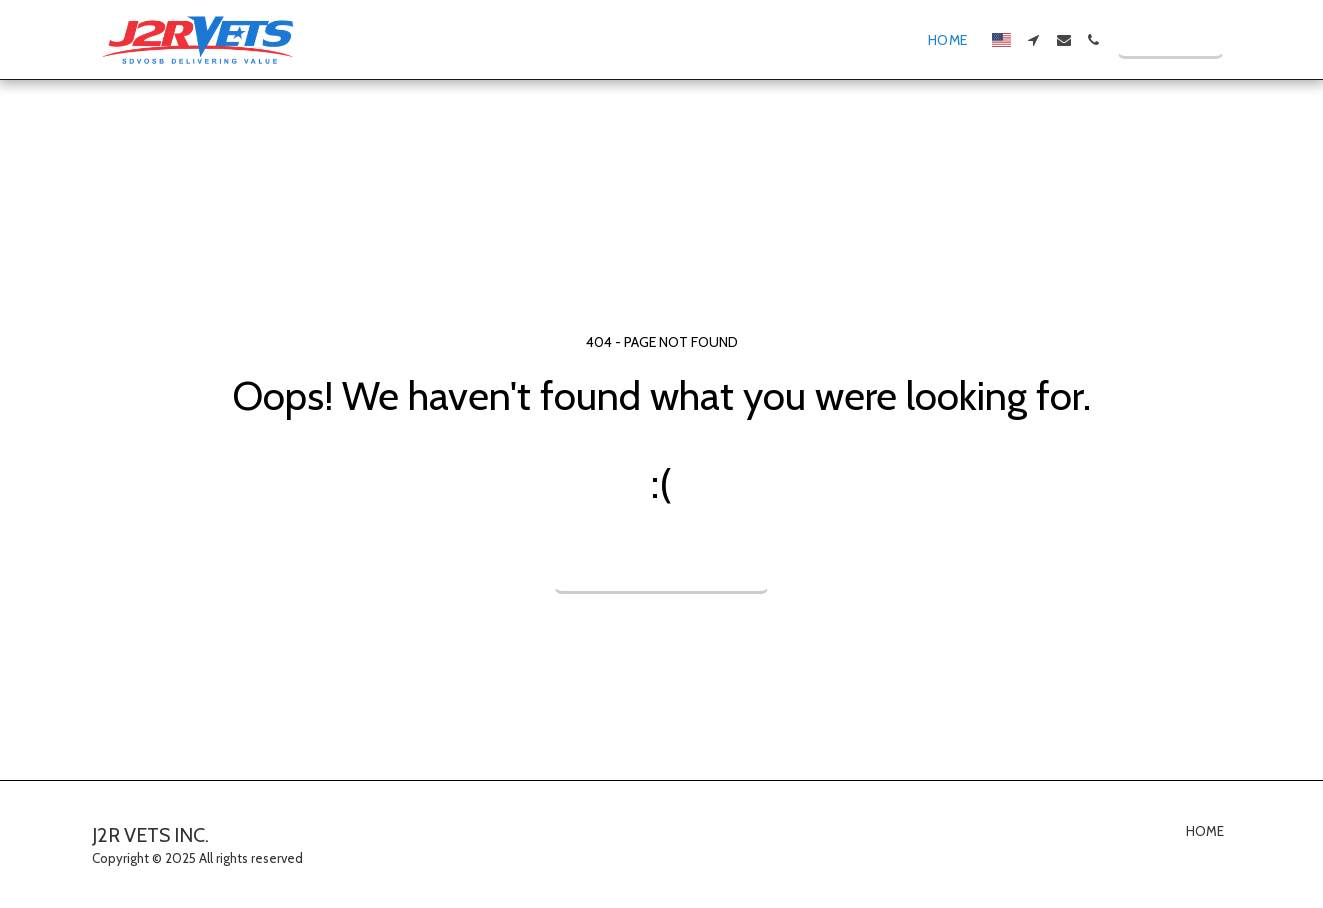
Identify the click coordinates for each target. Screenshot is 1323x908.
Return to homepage (662, 565)
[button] (1034, 40)
